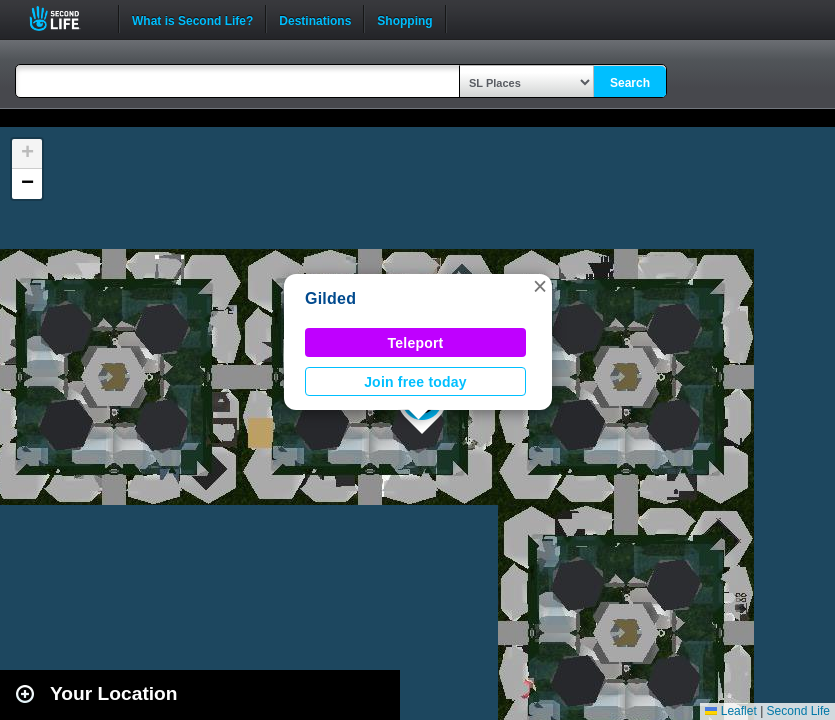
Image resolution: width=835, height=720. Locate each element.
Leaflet (730, 711)
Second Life (65, 18)
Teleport (416, 343)
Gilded (330, 298)
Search (630, 83)
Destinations (315, 19)
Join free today (415, 382)
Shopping (404, 19)
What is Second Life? (192, 19)
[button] (540, 286)
